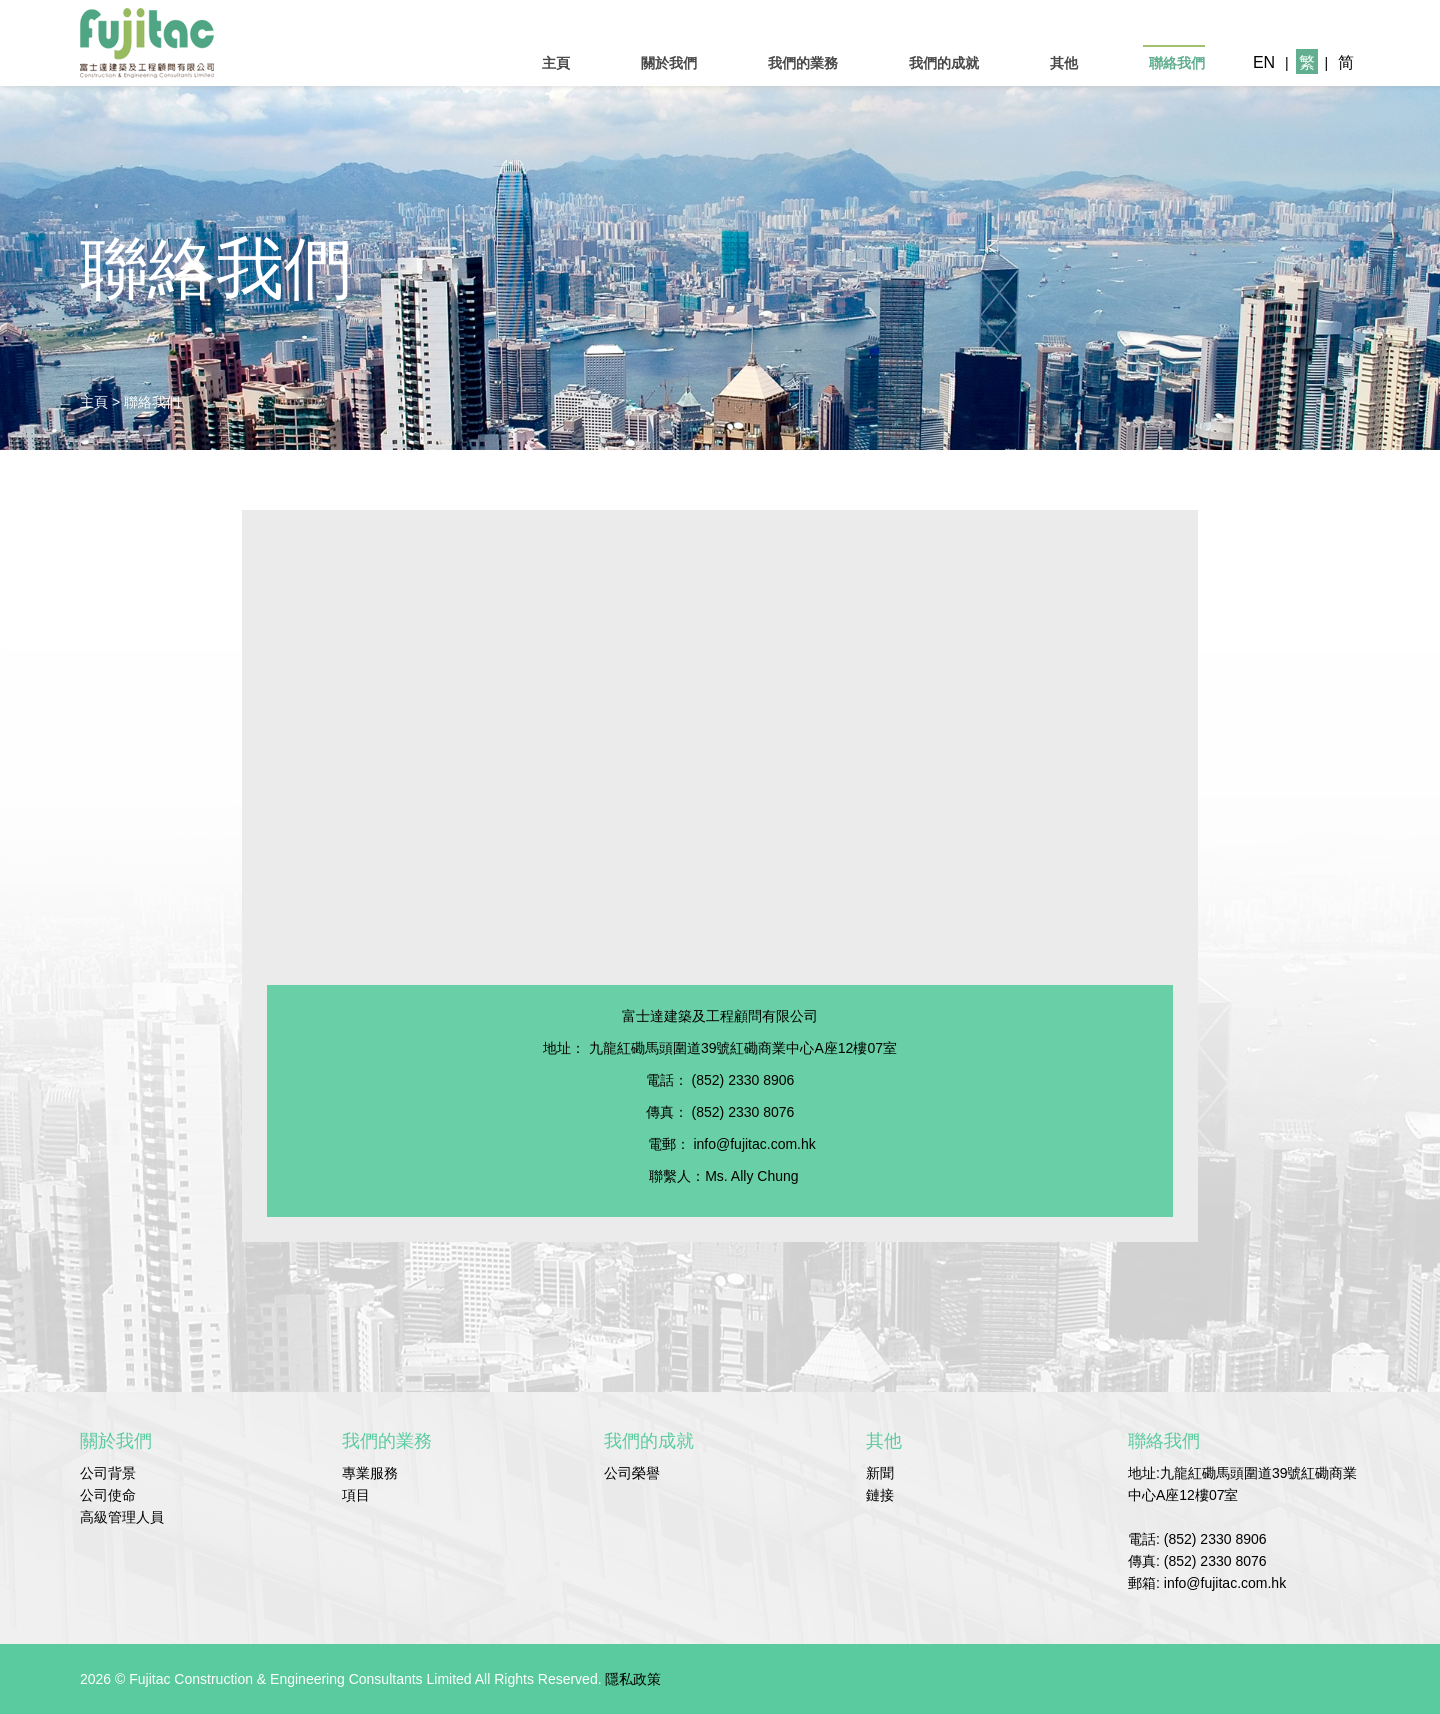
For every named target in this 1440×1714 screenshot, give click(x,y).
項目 (356, 1495)
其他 (1064, 63)
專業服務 (370, 1473)
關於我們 (669, 63)
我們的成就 (944, 63)
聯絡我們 (1177, 63)
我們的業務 (803, 63)
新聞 (880, 1473)
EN (1264, 62)
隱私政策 (633, 1679)
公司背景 (108, 1473)
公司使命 (108, 1495)
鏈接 (880, 1495)
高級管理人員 (122, 1517)
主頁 (556, 63)
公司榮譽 (632, 1473)
